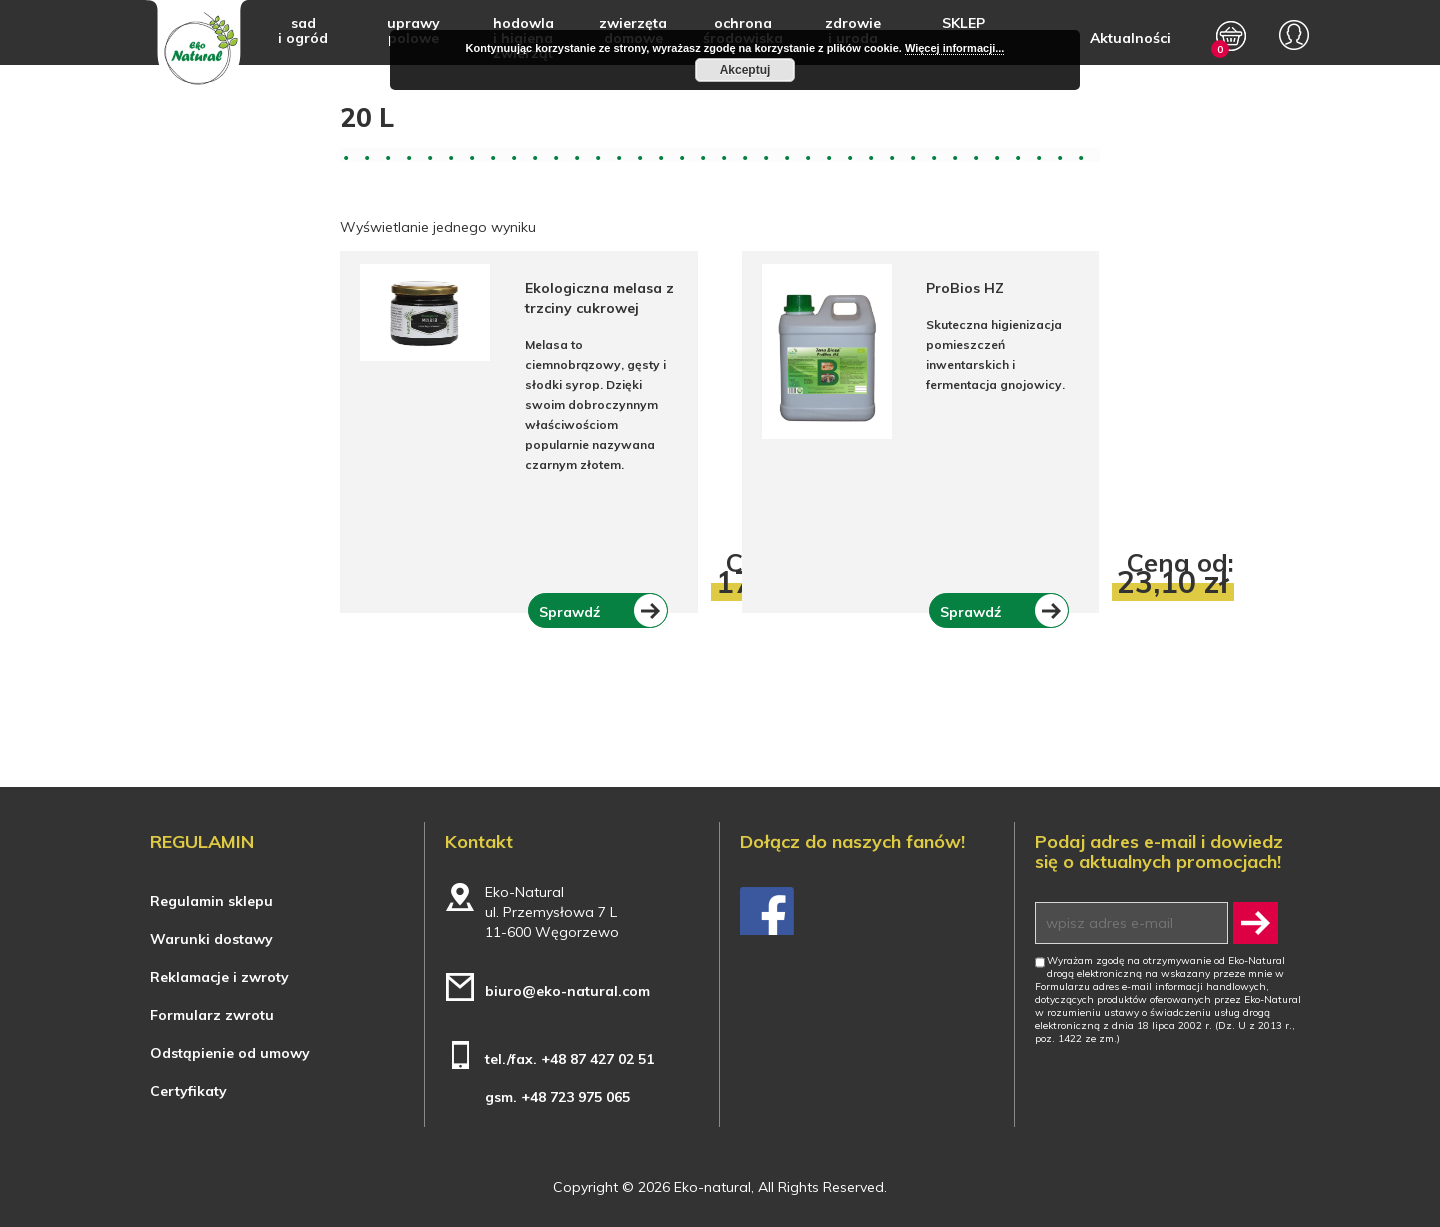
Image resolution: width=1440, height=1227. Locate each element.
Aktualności (1130, 38)
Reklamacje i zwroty (219, 977)
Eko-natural (196, 48)
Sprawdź (569, 611)
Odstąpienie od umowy (230, 1053)
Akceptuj (745, 70)
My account (1294, 35)
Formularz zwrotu (212, 1015)
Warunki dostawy (211, 939)
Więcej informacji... (955, 48)
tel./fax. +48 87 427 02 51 (569, 1059)
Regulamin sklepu (211, 901)
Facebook (767, 911)
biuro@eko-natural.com (567, 991)
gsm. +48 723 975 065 (557, 1097)
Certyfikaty (188, 1091)
